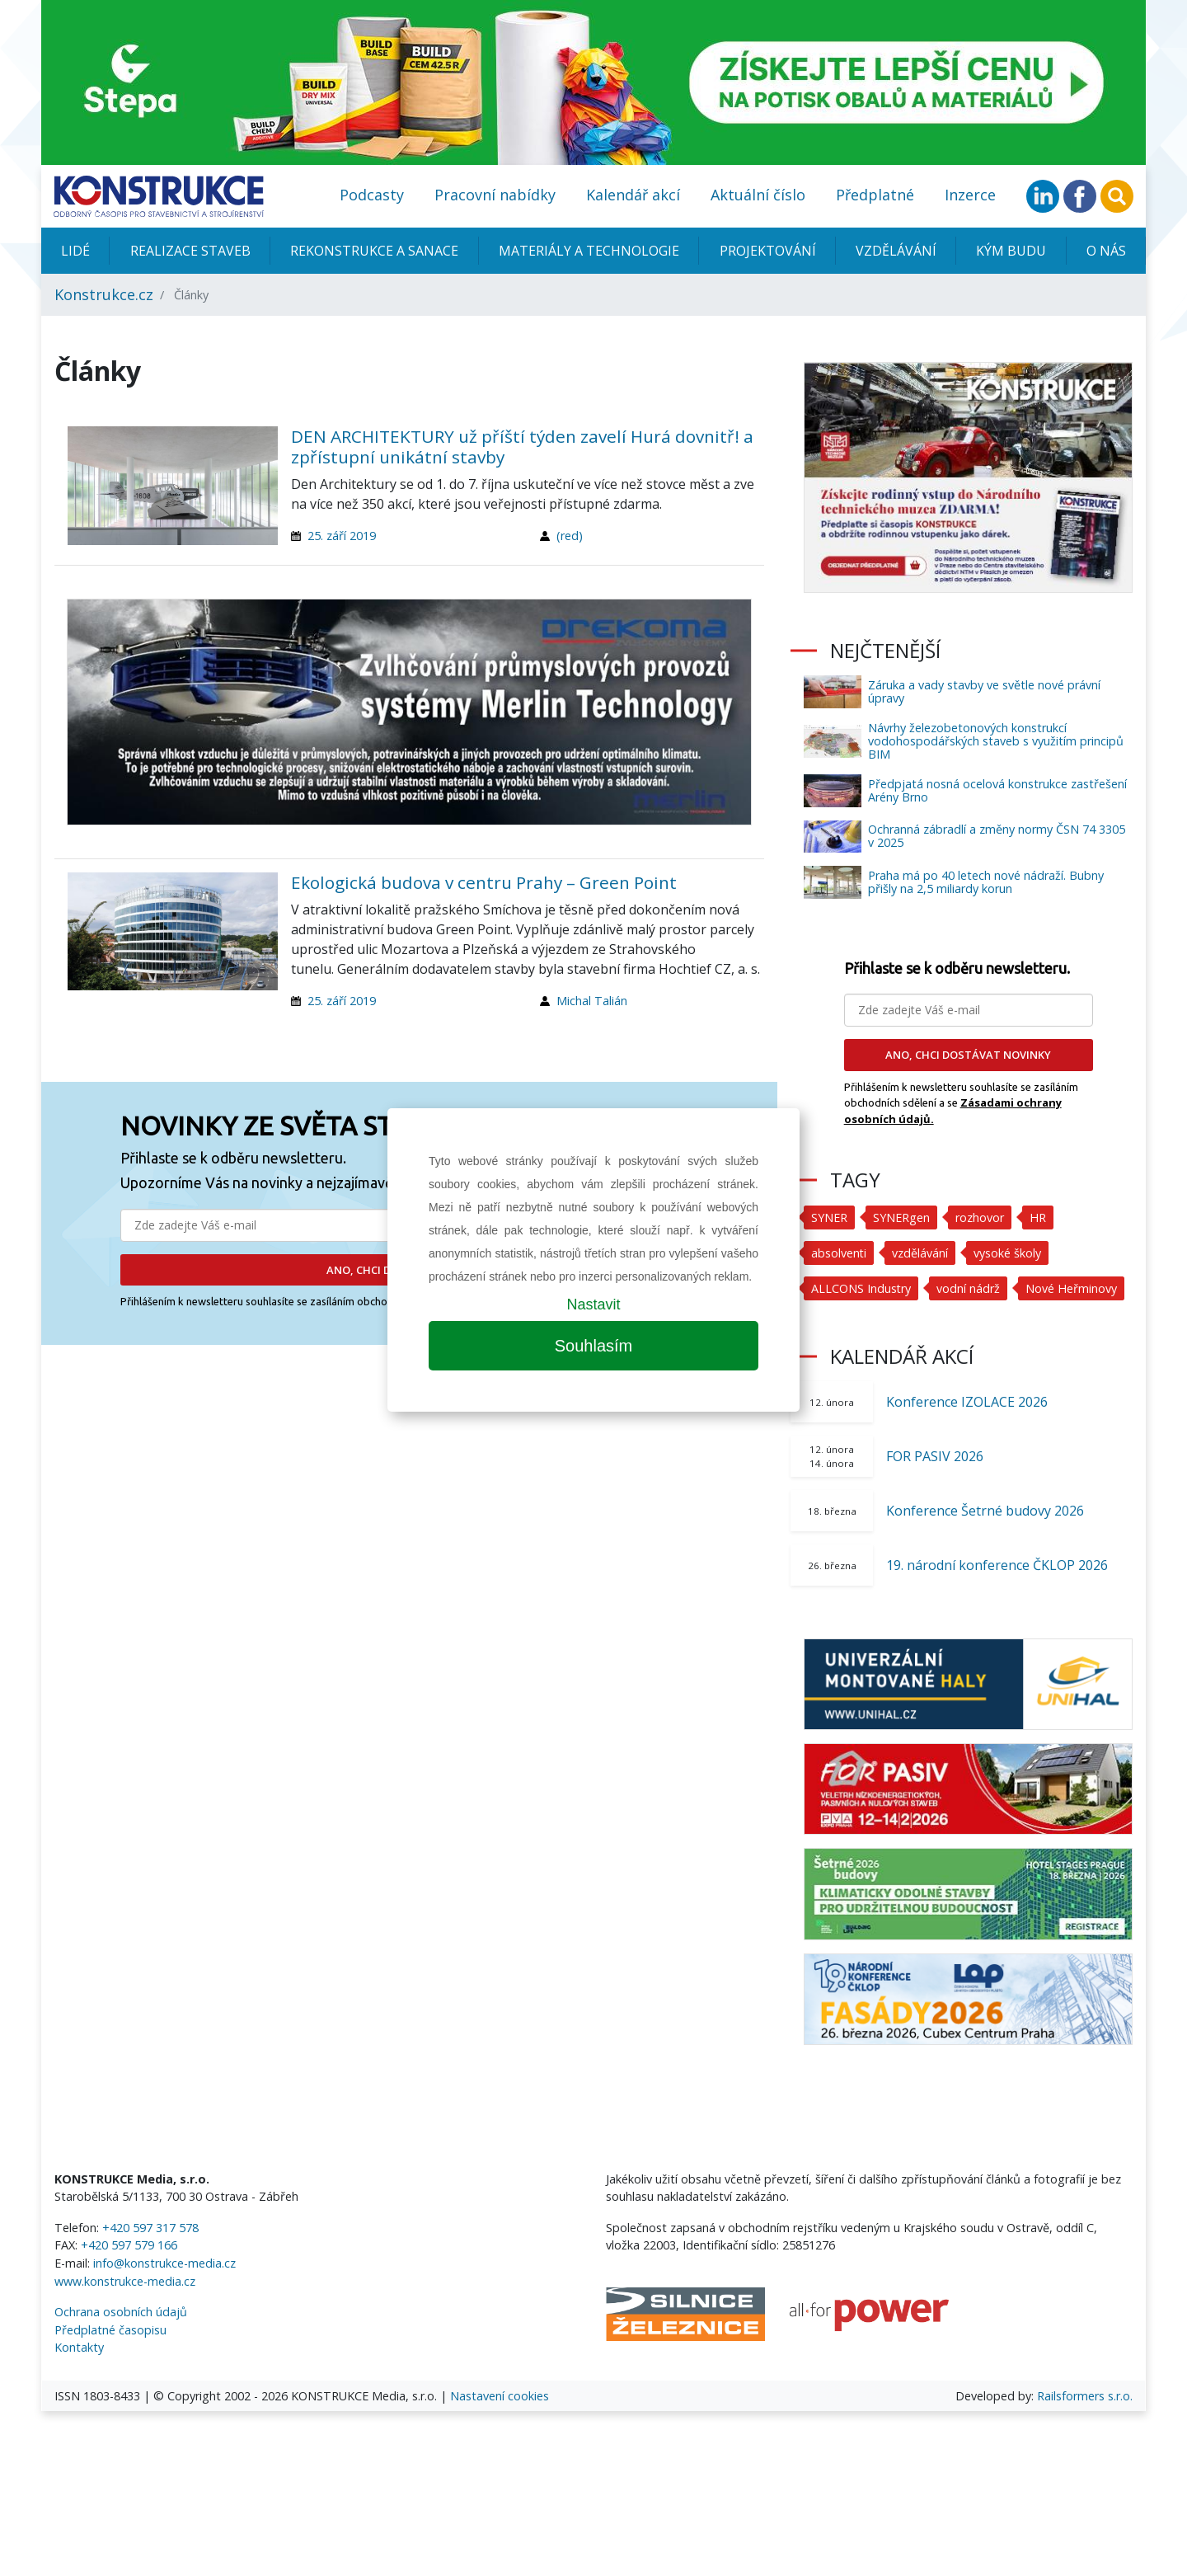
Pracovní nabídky (495, 194)
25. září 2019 (341, 535)
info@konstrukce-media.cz (164, 2263)
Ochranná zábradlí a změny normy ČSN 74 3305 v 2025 (996, 835)
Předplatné (875, 194)
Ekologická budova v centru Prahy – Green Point (484, 882)
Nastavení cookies (499, 2396)
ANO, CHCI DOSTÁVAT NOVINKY (968, 1054)
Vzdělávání (896, 251)
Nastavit (593, 1304)
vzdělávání (921, 1253)
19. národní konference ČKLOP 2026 (997, 1565)
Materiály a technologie (589, 251)
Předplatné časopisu (110, 2330)
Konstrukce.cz (103, 294)
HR (1038, 1217)
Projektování (768, 251)
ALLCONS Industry (861, 1288)
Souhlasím (594, 1346)
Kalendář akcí (633, 194)
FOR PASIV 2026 (934, 1456)
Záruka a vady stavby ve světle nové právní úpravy (984, 691)
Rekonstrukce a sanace (374, 251)
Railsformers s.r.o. (1085, 2396)
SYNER (829, 1217)
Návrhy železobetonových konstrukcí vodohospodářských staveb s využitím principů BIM (996, 741)
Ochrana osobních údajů (120, 2312)
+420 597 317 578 (150, 2227)
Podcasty (372, 194)
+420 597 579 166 (129, 2245)
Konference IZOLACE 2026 (967, 1402)
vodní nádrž (969, 1288)
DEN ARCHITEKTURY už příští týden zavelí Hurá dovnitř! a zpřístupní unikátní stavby (522, 446)
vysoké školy (1008, 1253)
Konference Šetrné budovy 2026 (985, 1511)
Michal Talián (591, 1000)
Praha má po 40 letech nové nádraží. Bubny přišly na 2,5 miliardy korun (986, 881)
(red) (569, 535)
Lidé (75, 251)
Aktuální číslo (758, 194)
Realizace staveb (190, 251)
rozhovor (979, 1217)
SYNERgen (901, 1217)
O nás (1106, 251)
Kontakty (79, 2347)
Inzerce (970, 194)
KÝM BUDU (1011, 251)
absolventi (839, 1253)
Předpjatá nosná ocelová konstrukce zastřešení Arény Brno (997, 790)
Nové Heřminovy (1072, 1288)
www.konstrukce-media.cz (124, 2281)
